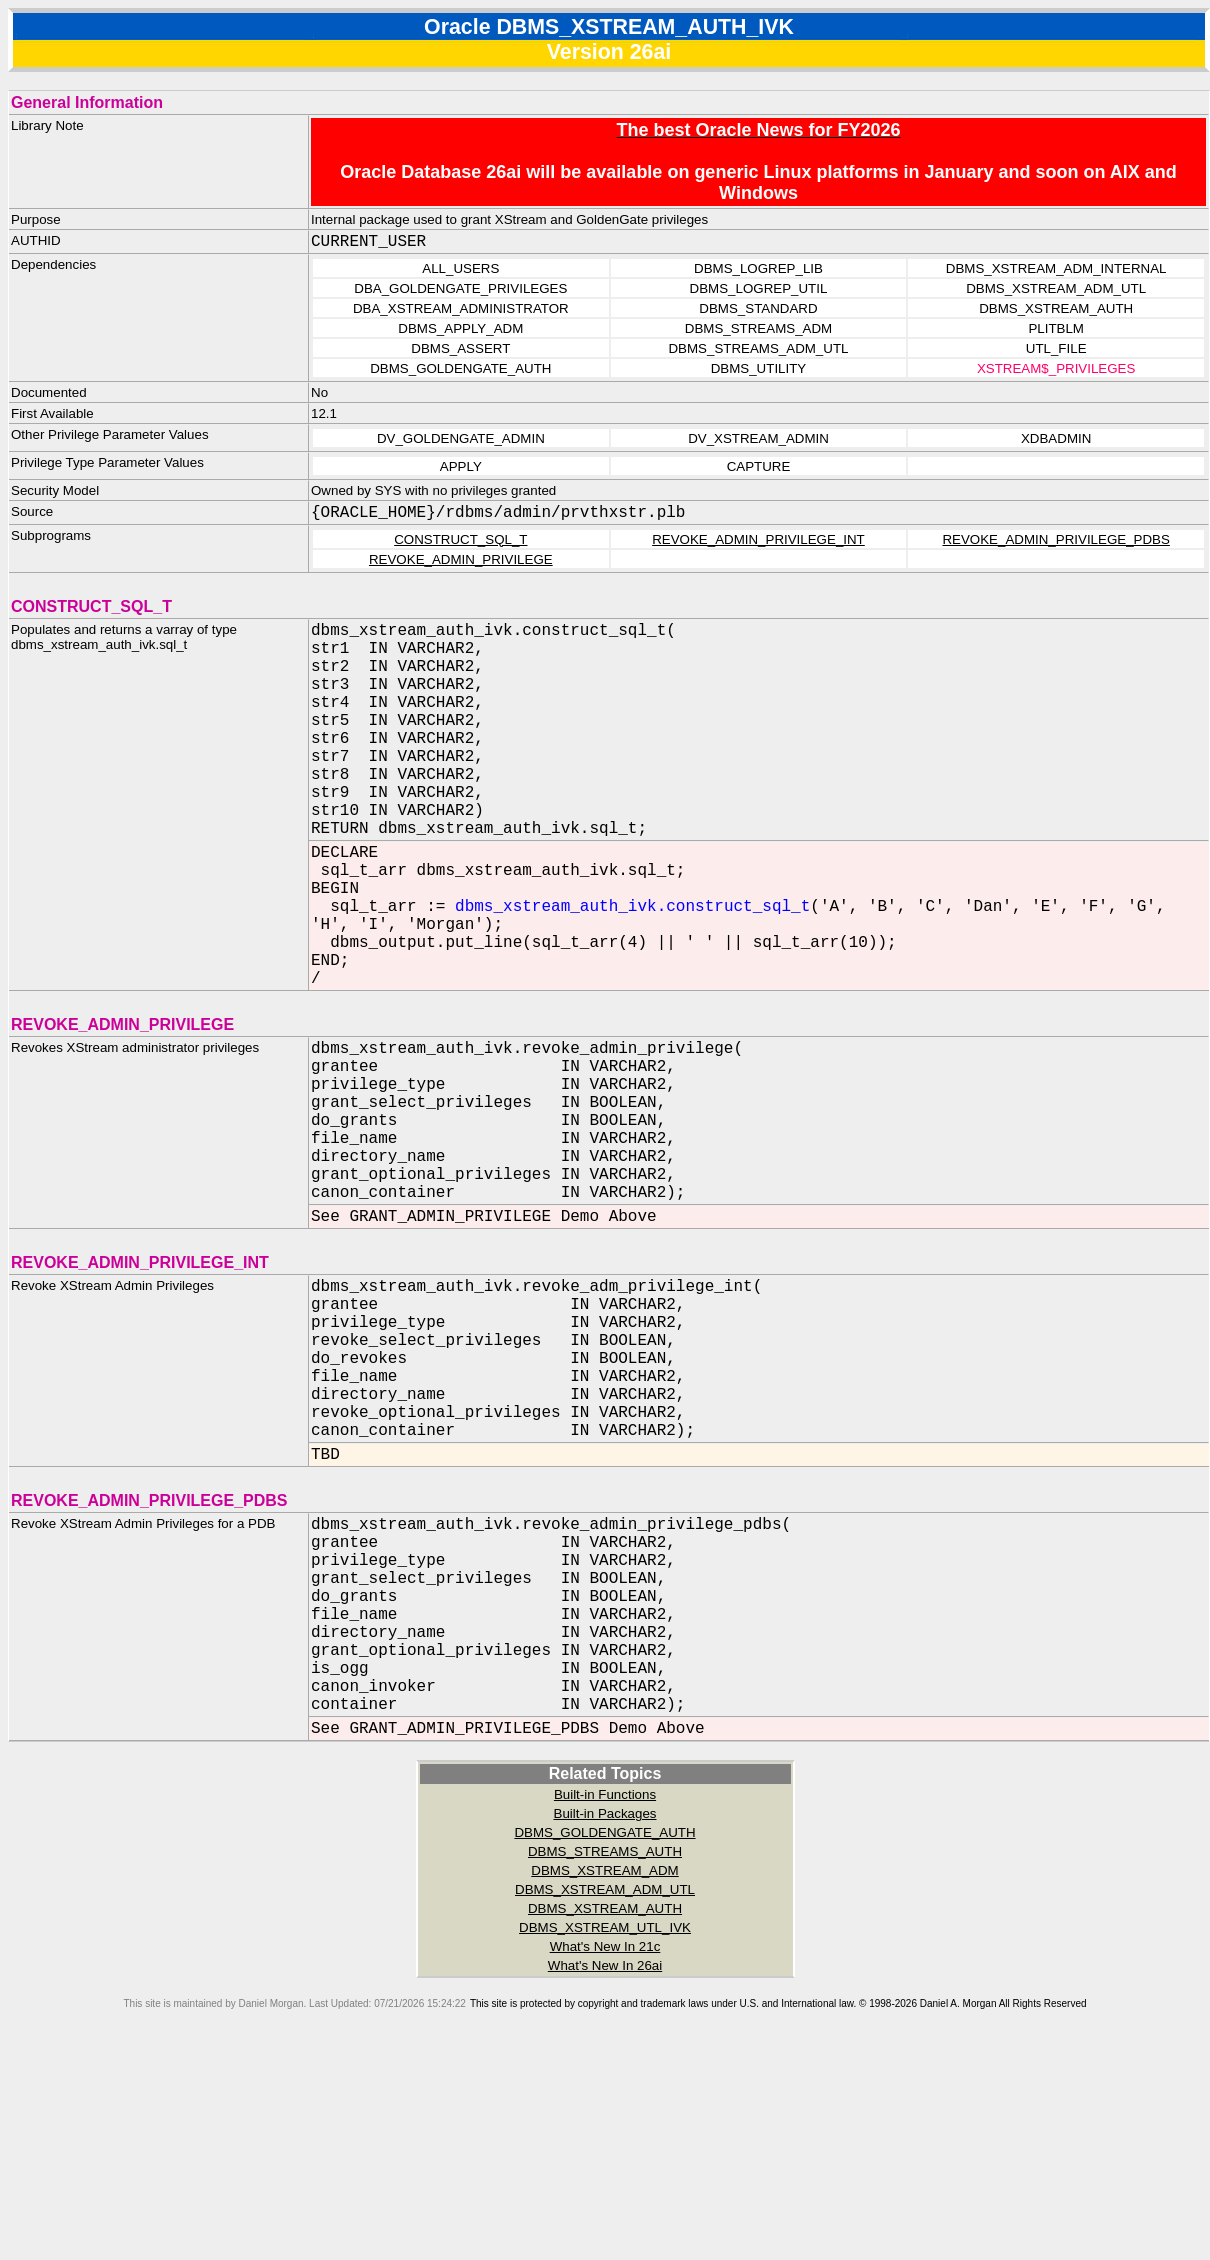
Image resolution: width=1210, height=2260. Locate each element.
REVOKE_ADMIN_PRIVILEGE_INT (758, 539)
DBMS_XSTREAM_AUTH (605, 2112)
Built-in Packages (605, 2017)
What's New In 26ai (605, 2169)
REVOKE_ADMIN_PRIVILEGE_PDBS (1055, 539)
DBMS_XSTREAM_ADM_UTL (605, 2093)
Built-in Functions (605, 1998)
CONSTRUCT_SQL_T (460, 539)
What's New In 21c (605, 2150)
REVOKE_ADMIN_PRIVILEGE (461, 559)
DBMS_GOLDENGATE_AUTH (604, 2036)
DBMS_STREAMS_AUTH (605, 2055)
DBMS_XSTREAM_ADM (604, 2074)
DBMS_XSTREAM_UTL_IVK (605, 2131)
